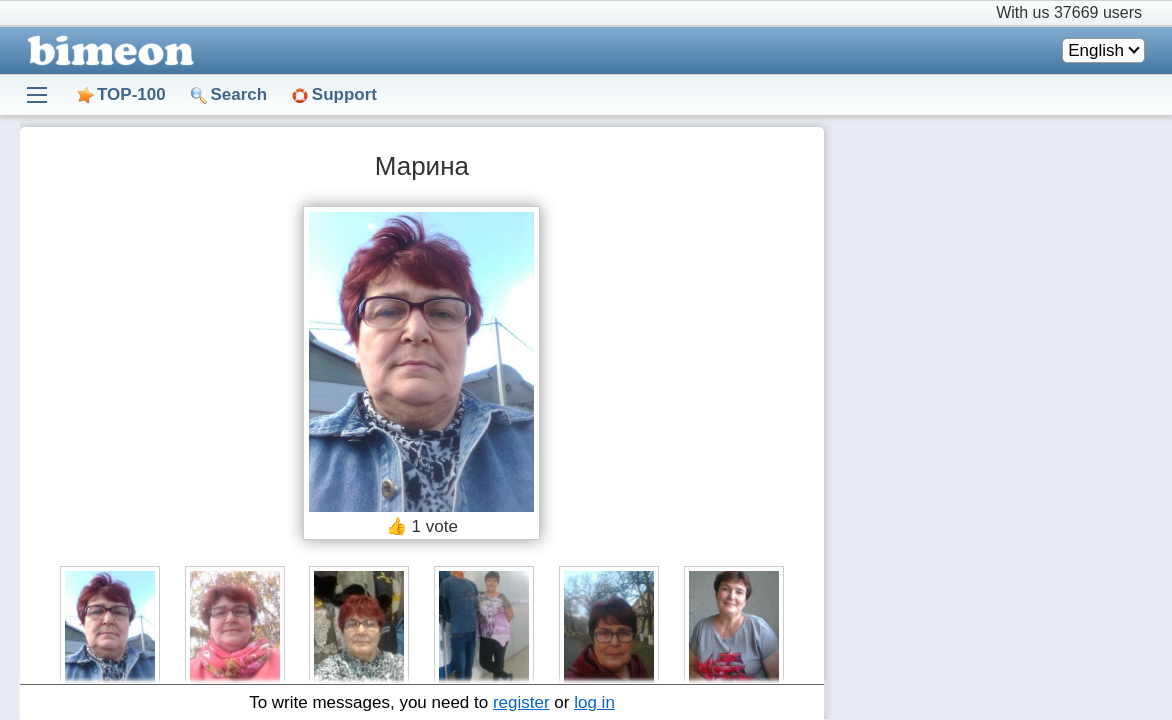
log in (594, 702)
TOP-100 (131, 94)
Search (238, 94)
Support (344, 94)
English (1096, 50)
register (521, 702)
